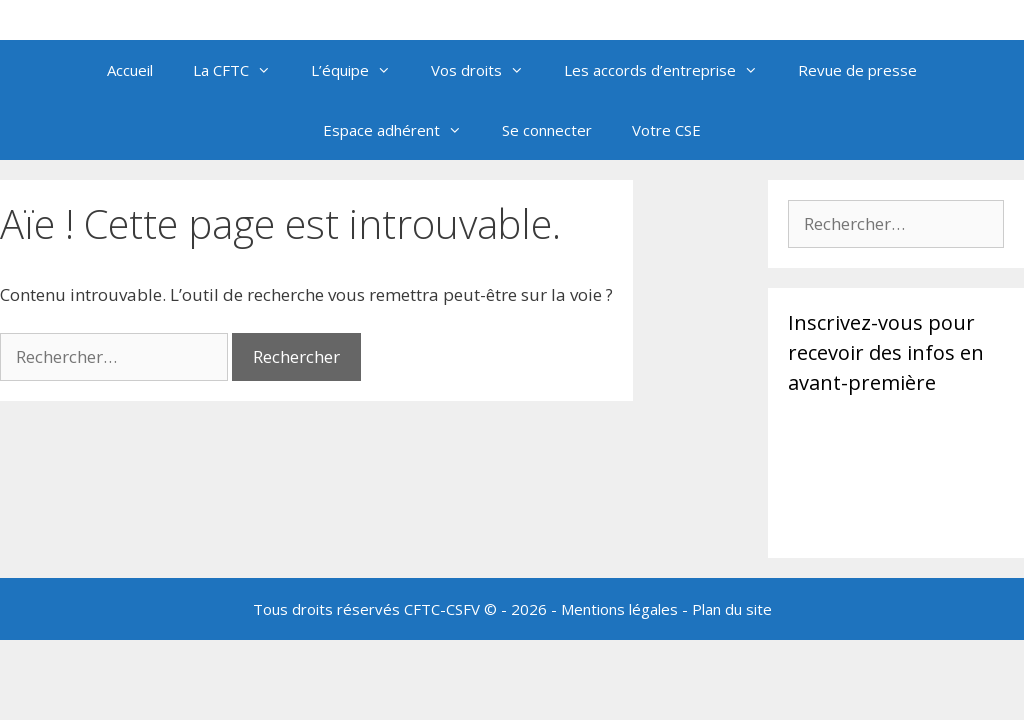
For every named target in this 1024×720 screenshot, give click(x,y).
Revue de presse (857, 70)
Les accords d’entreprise (671, 70)
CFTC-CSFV (442, 609)
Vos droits (487, 70)
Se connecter (547, 130)
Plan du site (732, 609)
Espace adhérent (402, 130)
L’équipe (361, 70)
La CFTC (242, 70)
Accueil (130, 70)
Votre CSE (666, 130)
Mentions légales (619, 609)
